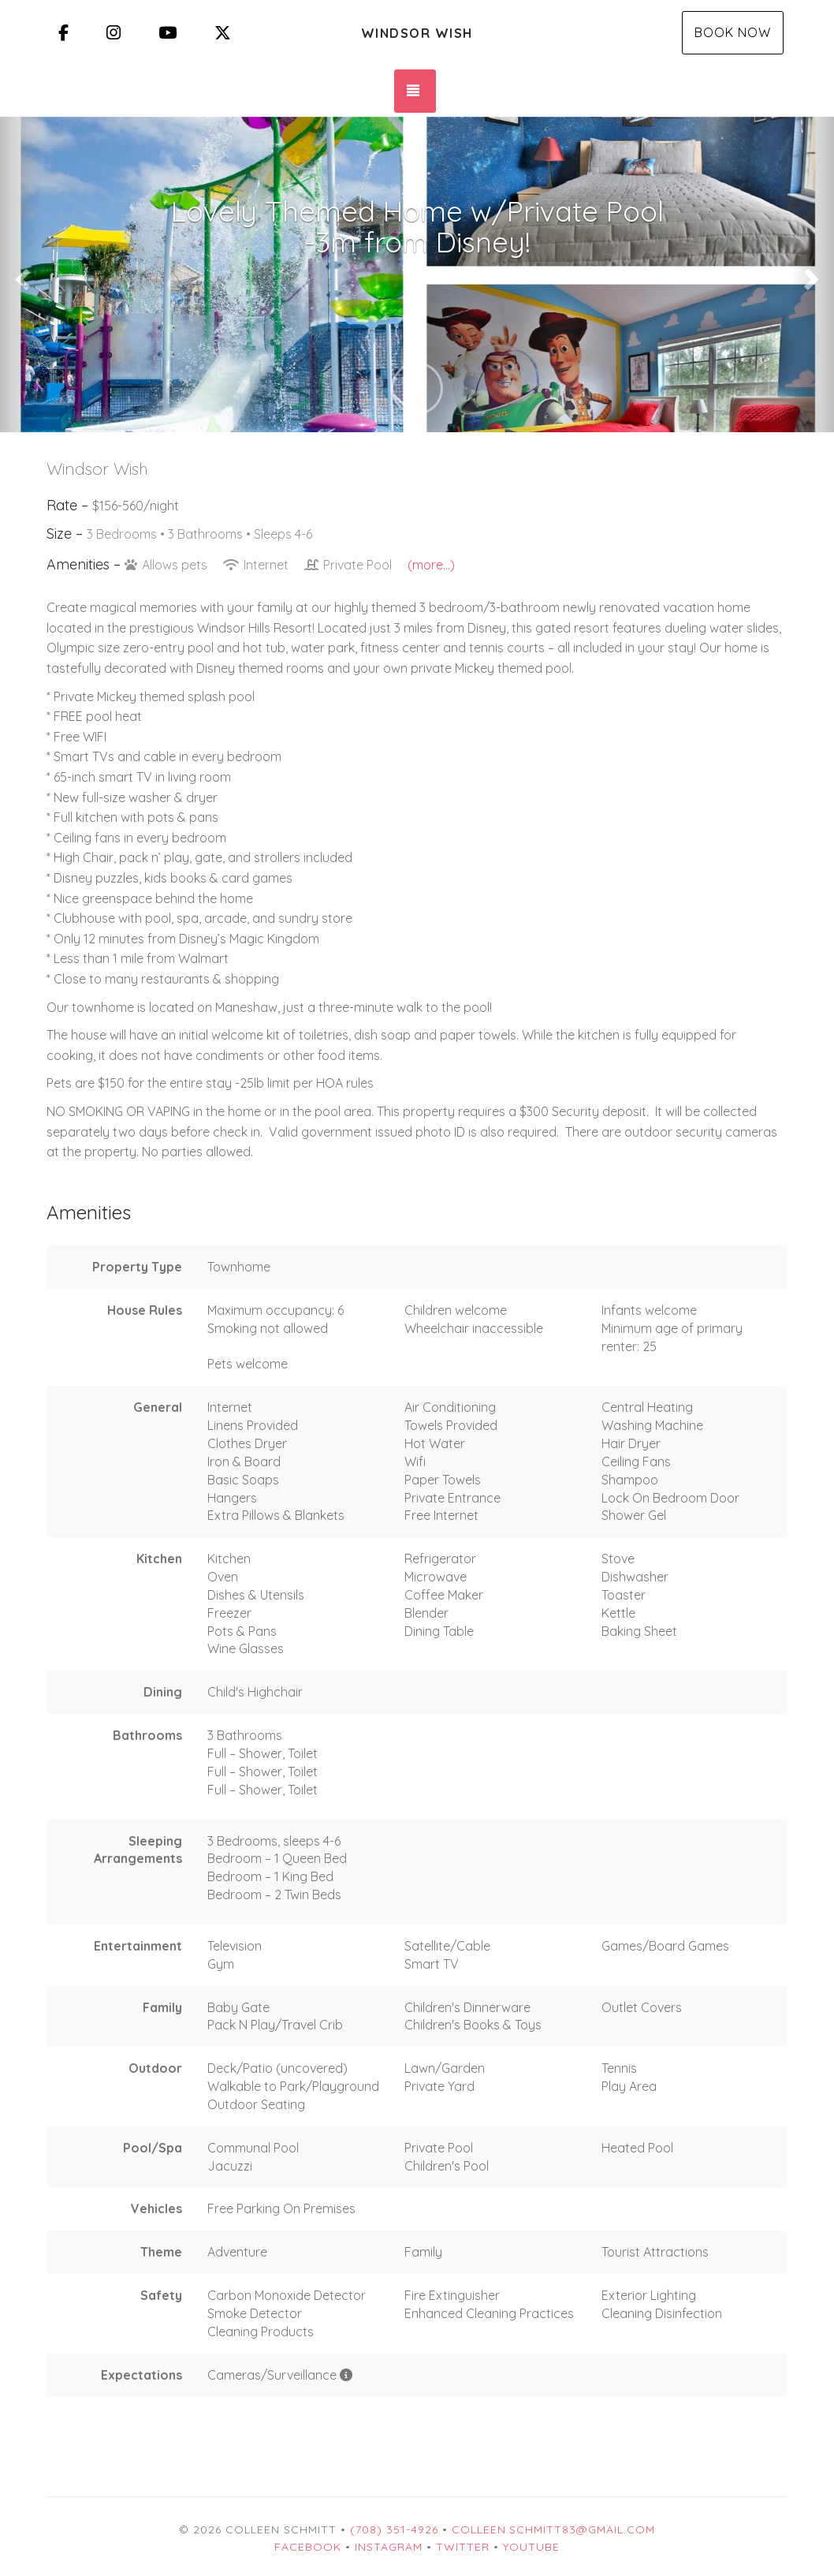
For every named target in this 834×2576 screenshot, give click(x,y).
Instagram (389, 2547)
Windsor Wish (417, 33)
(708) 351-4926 (394, 2529)
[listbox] (417, 274)
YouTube (531, 2547)
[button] (21, 274)
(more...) (431, 565)
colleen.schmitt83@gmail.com (553, 2529)
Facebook (307, 2547)
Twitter (463, 2547)
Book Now (732, 32)
